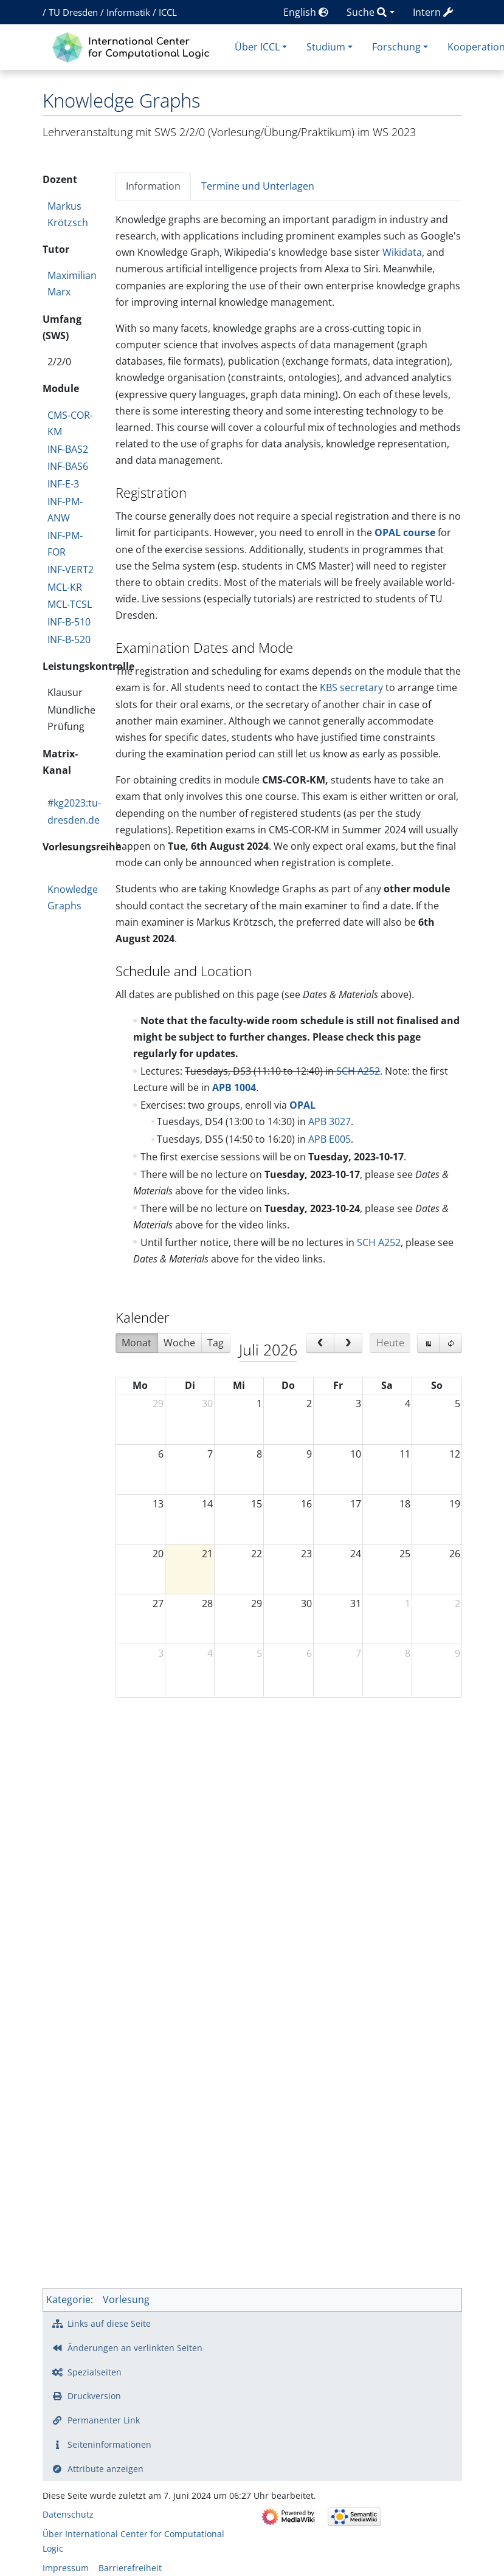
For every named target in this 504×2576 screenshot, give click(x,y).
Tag (215, 1342)
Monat (136, 1342)
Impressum (66, 2568)
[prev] (320, 1343)
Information (153, 186)
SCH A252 (358, 1071)
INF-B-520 (69, 639)
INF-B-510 (69, 622)
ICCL (168, 12)
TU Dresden (73, 12)
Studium (325, 46)
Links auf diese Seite (109, 2323)
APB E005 (329, 1139)
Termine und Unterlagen (257, 186)
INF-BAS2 (67, 449)
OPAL (302, 1105)
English (305, 12)
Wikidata (402, 252)
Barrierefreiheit (130, 2568)
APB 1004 (234, 1087)
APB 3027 (329, 1121)
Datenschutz (68, 2514)
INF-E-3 (63, 484)
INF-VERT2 (70, 569)
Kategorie (68, 2299)
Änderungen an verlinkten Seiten (134, 2348)
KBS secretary (351, 687)
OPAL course (405, 532)
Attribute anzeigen (105, 2468)
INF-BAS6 (67, 466)
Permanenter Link (103, 2420)
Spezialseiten (94, 2372)
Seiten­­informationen (109, 2444)
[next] (348, 1343)
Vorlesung (126, 2299)
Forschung (396, 46)
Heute (390, 1342)
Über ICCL (257, 46)
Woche (179, 1342)
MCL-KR (64, 587)
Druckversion (94, 2396)
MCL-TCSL (69, 604)
